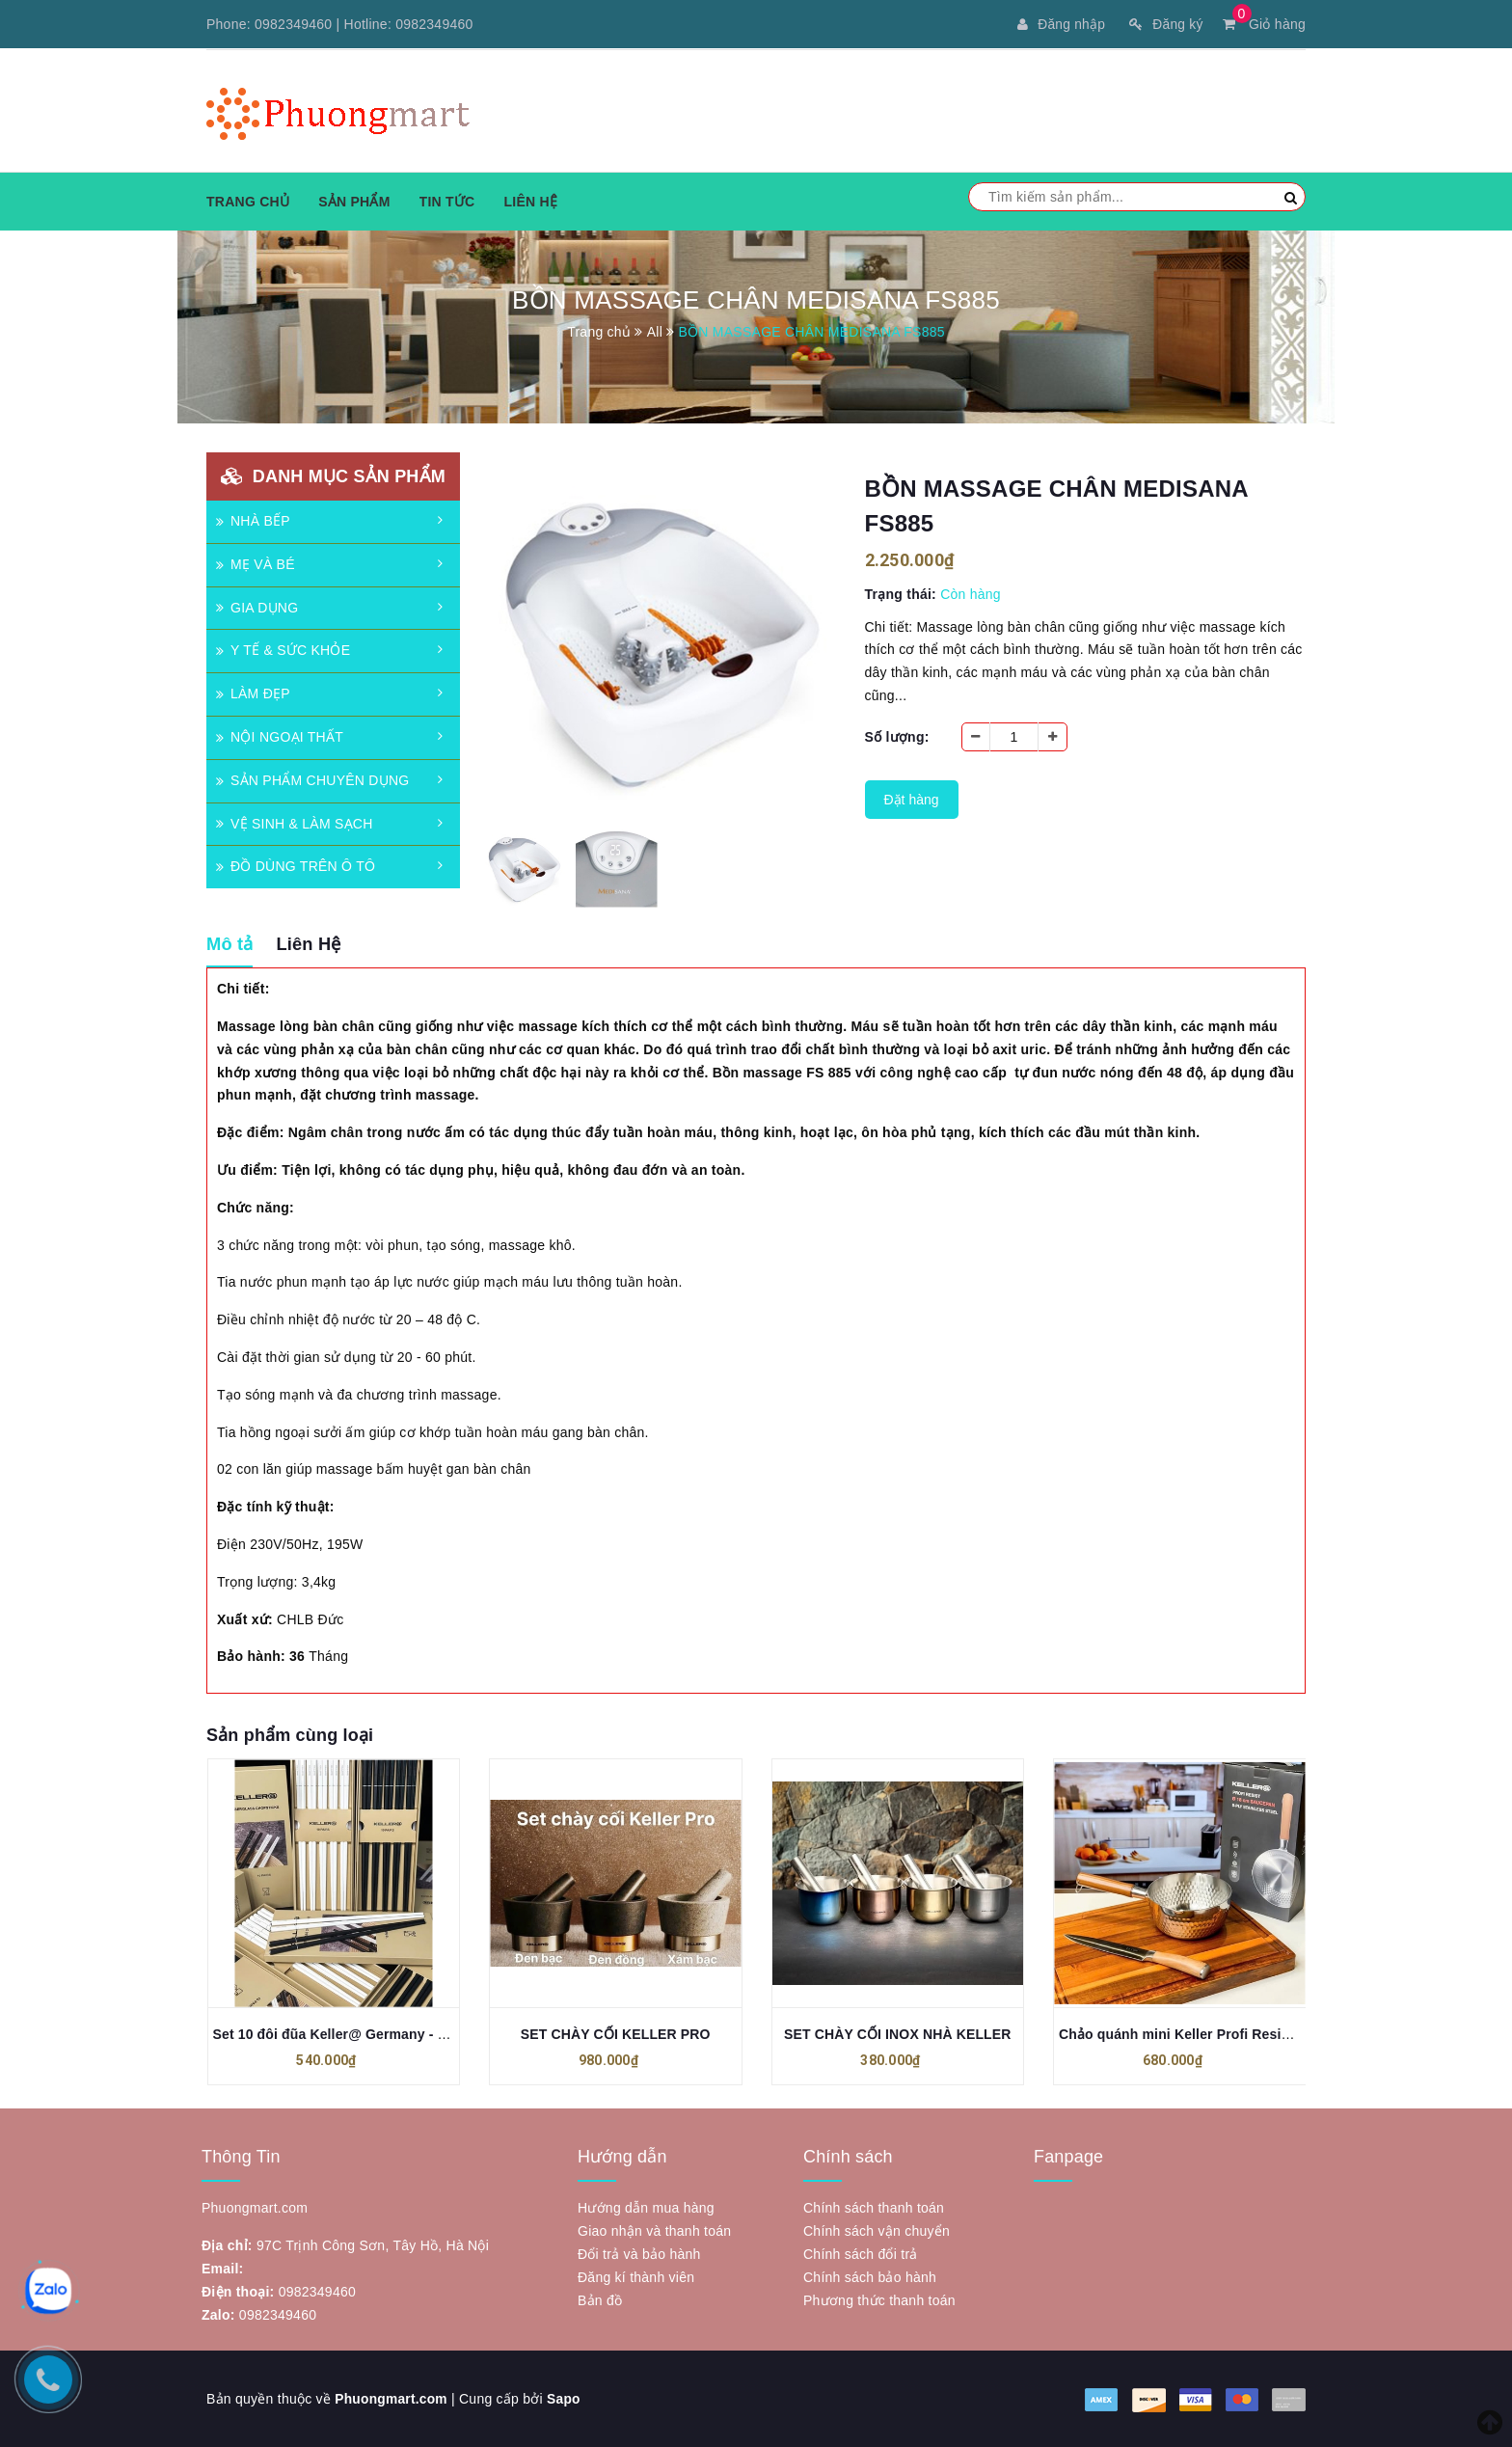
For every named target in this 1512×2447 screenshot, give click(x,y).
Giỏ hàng (1264, 24)
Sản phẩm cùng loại (289, 1735)
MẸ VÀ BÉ (255, 564)
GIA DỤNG (257, 607)
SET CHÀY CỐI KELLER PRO (616, 2034)
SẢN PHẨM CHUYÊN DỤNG (312, 780)
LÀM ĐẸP (253, 693)
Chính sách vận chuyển (876, 2231)
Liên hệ (530, 201)
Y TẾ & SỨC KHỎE (283, 650)
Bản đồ (600, 2300)
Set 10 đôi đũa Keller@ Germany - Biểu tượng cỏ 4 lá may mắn (417, 2034)
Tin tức (447, 201)
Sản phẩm (354, 201)
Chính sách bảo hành (869, 2277)
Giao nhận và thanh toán (654, 2231)
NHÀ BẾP (253, 521)
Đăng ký (1165, 24)
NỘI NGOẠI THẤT (279, 737)
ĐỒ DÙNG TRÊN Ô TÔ (295, 866)
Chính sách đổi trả (860, 2254)
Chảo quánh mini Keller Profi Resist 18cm (1196, 2034)
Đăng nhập (1059, 24)
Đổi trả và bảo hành (639, 2254)
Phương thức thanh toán (879, 2300)
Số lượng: (897, 737)
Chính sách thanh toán (873, 2208)
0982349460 (293, 24)
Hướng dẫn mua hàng (646, 2208)
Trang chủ (247, 201)
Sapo (565, 2398)
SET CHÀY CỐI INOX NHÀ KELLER (898, 2034)
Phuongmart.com (392, 2398)
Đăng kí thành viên (636, 2277)
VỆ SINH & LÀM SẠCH (294, 823)
